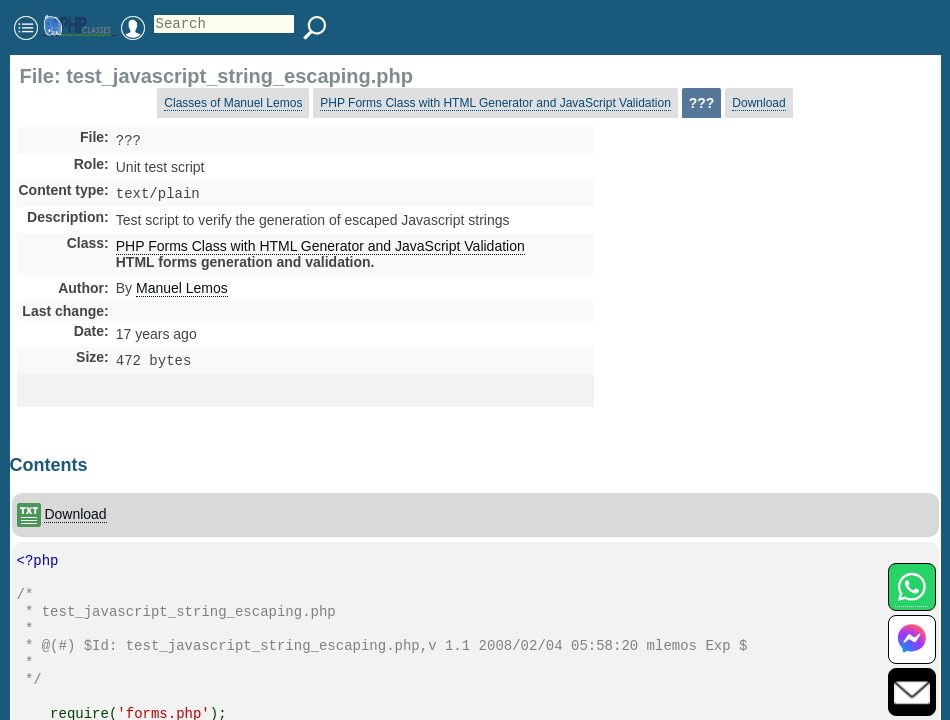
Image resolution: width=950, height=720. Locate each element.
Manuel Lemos (182, 292)
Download (758, 103)
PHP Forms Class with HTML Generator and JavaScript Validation (495, 103)
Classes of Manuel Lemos (233, 103)
